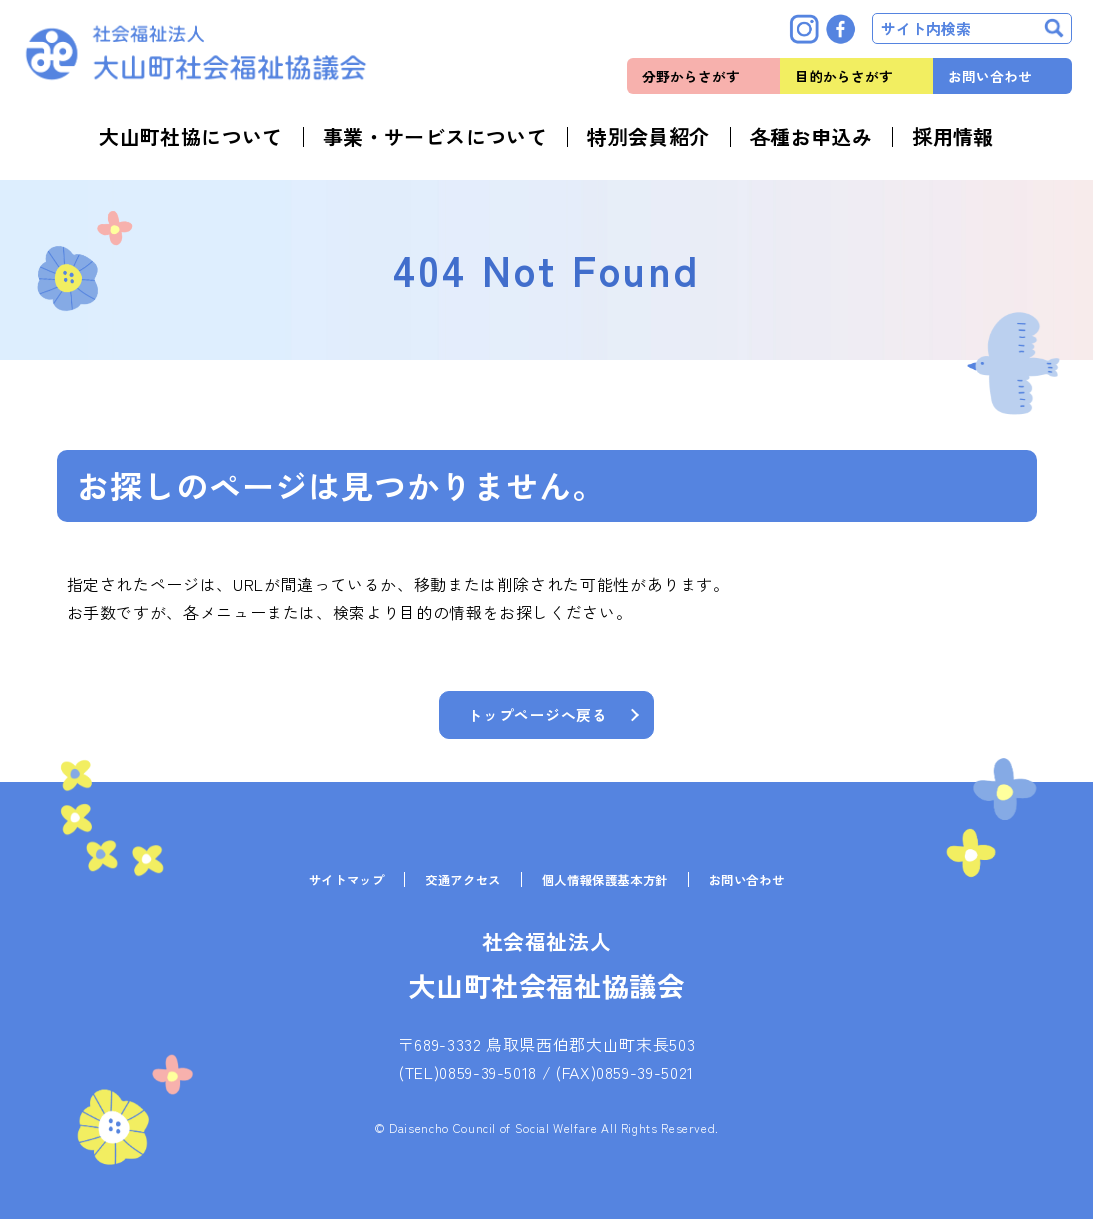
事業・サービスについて (435, 137)
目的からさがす (844, 76)
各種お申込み (811, 137)
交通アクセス (453, 891)
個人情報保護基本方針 (611, 891)
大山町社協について (191, 137)
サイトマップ (324, 891)
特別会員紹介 (648, 137)
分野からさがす (691, 76)
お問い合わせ (990, 76)
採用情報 (953, 137)
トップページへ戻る (538, 717)
